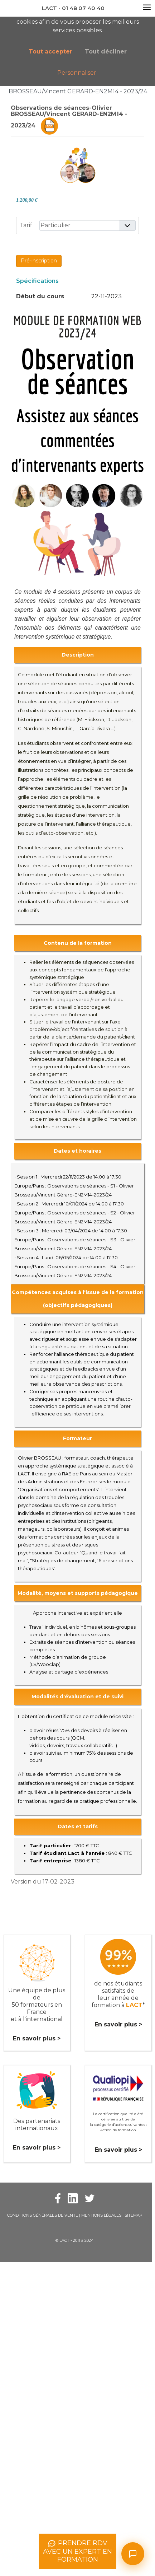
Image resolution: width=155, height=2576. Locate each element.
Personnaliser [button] (76, 72)
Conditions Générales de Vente (42, 2215)
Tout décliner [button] (106, 51)
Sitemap (133, 2215)
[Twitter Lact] (90, 2197)
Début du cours (40, 296)
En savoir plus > (36, 2038)
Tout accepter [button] (50, 51)
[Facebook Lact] (57, 2197)
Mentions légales (101, 2215)
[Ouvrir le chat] (132, 2553)
